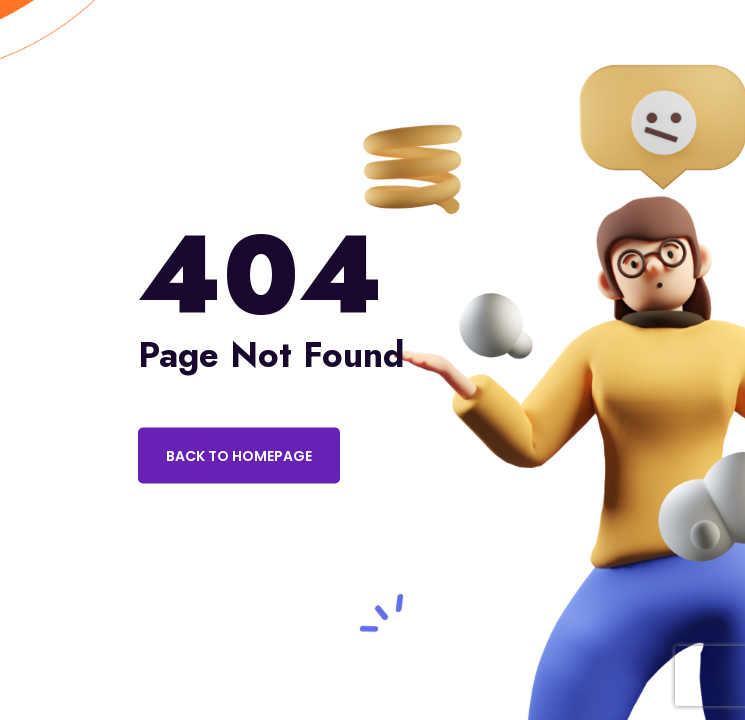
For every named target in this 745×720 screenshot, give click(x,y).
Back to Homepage (239, 456)
